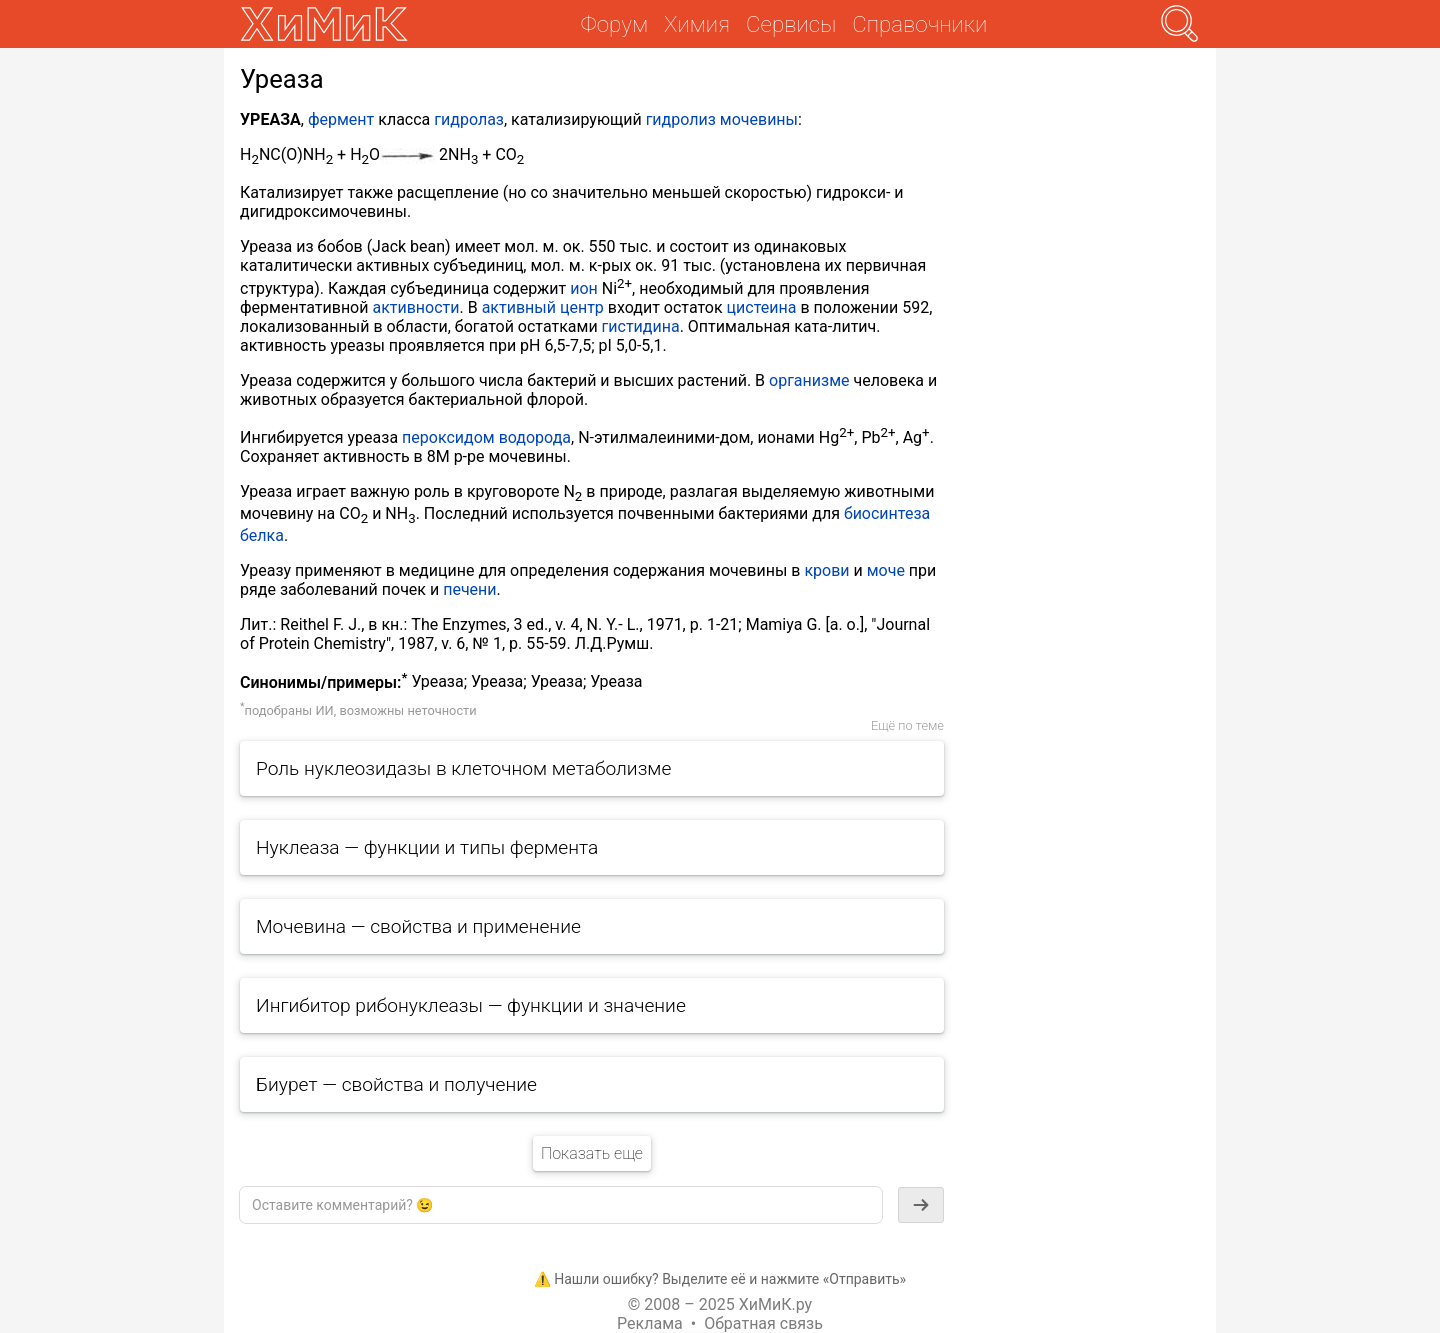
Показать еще (592, 1153)
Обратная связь (763, 1323)
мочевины (759, 119)
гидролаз (469, 119)
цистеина (762, 307)
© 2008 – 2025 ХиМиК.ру (720, 1304)
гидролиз (681, 119)
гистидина (641, 326)
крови (826, 570)
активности (415, 307)
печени (469, 589)
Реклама (650, 1323)
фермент (341, 119)
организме (809, 380)
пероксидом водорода (486, 437)
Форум (614, 24)
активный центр (543, 307)
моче (886, 570)
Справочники (919, 24)
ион (584, 288)
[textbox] (561, 1205)
